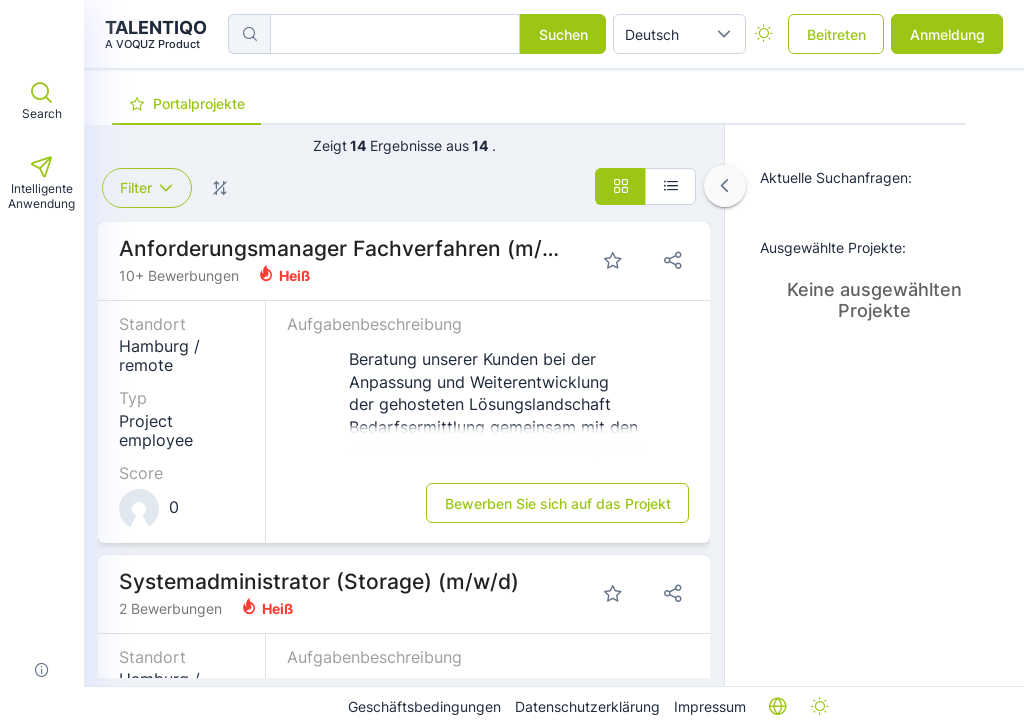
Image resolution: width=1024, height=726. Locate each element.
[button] (724, 34)
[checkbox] (763, 34)
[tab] (186, 104)
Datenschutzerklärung (587, 706)
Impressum (710, 706)
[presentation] (186, 105)
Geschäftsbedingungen (424, 706)
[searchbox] (395, 34)
